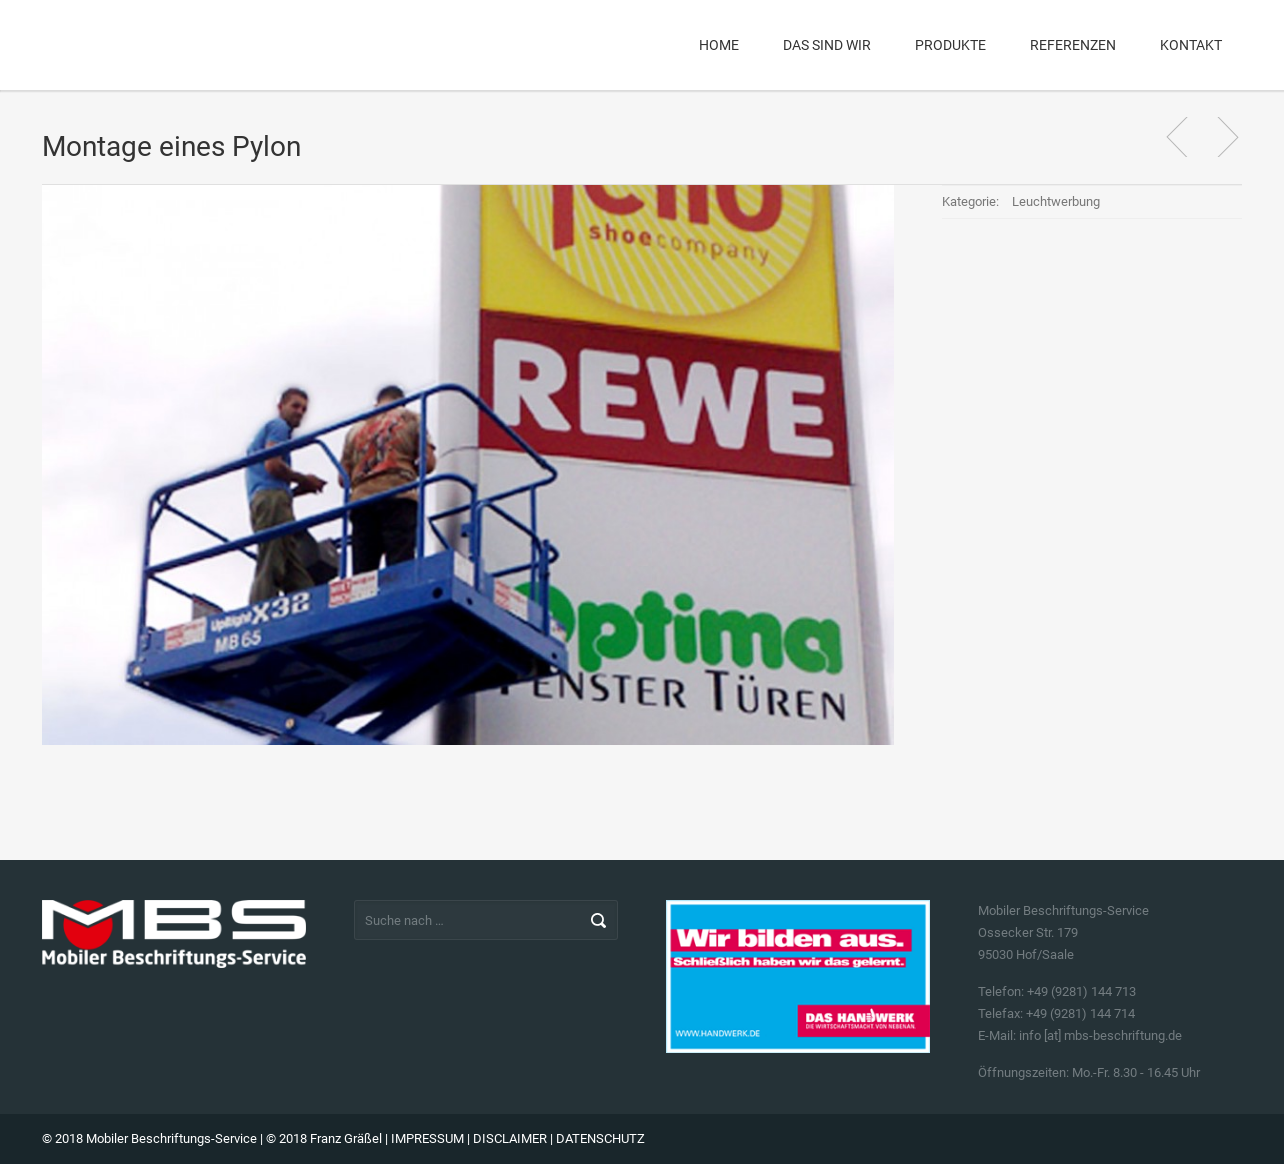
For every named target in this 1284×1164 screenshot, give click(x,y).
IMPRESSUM (427, 1138)
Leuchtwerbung (1056, 201)
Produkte (950, 45)
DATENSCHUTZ (600, 1138)
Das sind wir (827, 45)
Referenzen (1073, 45)
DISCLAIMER (510, 1138)
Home (719, 45)
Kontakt (1191, 45)
